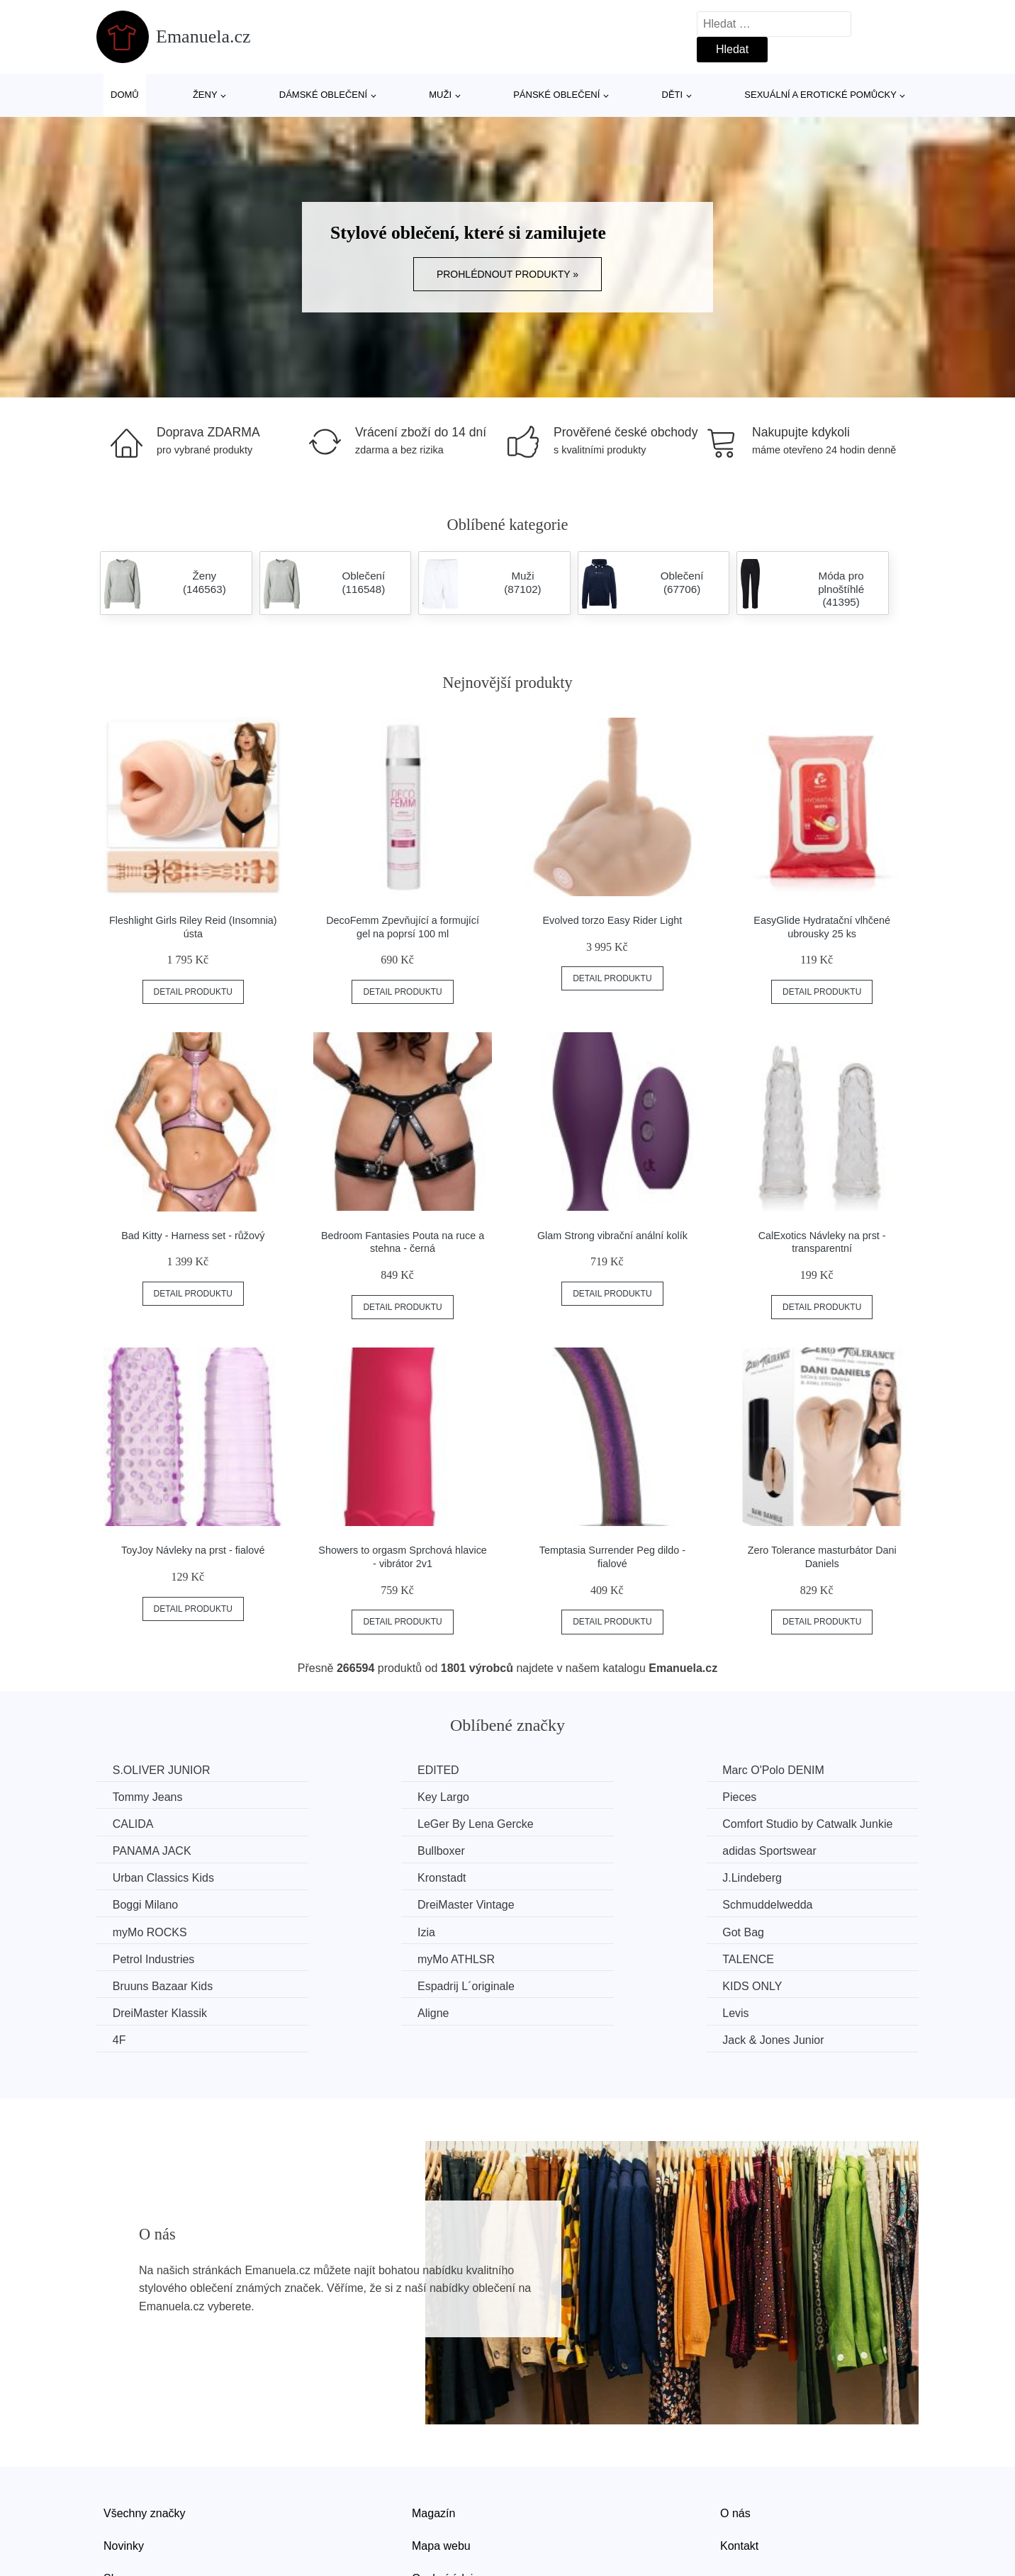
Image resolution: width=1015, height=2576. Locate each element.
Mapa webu (441, 2462)
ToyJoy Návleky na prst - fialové (192, 1550)
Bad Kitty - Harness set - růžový (192, 1235)
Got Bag (135, 1903)
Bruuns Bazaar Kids (164, 1929)
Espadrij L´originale (373, 1929)
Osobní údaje (445, 2494)
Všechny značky (144, 2429)
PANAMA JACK (364, 1823)
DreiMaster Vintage (162, 1876)
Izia (756, 1876)
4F (542, 1956)
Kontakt (739, 2462)
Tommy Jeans (782, 1770)
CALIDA (556, 1796)
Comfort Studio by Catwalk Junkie (199, 1823)
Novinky (123, 2462)
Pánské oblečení (556, 94)
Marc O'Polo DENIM (587, 1770)
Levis (338, 1956)
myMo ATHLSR (574, 1903)
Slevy (117, 2494)
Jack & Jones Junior (797, 1956)
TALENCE (773, 1903)
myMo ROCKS (573, 1876)
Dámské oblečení (323, 94)
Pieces (342, 1796)
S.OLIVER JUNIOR (163, 1770)
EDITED (346, 1770)
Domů (125, 94)
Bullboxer (559, 1823)
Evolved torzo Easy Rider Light (613, 920)
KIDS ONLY (565, 1929)
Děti (672, 94)
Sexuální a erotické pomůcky (820, 94)
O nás (735, 2429)
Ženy (205, 94)
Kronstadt (349, 1849)
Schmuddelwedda (370, 1876)
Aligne (129, 1956)
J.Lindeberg (565, 1849)
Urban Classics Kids (164, 1849)
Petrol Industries (366, 1903)
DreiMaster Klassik (794, 1929)
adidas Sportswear (794, 1823)
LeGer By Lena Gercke (805, 1796)
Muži (440, 94)
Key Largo (140, 1796)
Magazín (433, 2429)
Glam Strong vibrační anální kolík (612, 1235)
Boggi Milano (780, 1849)
